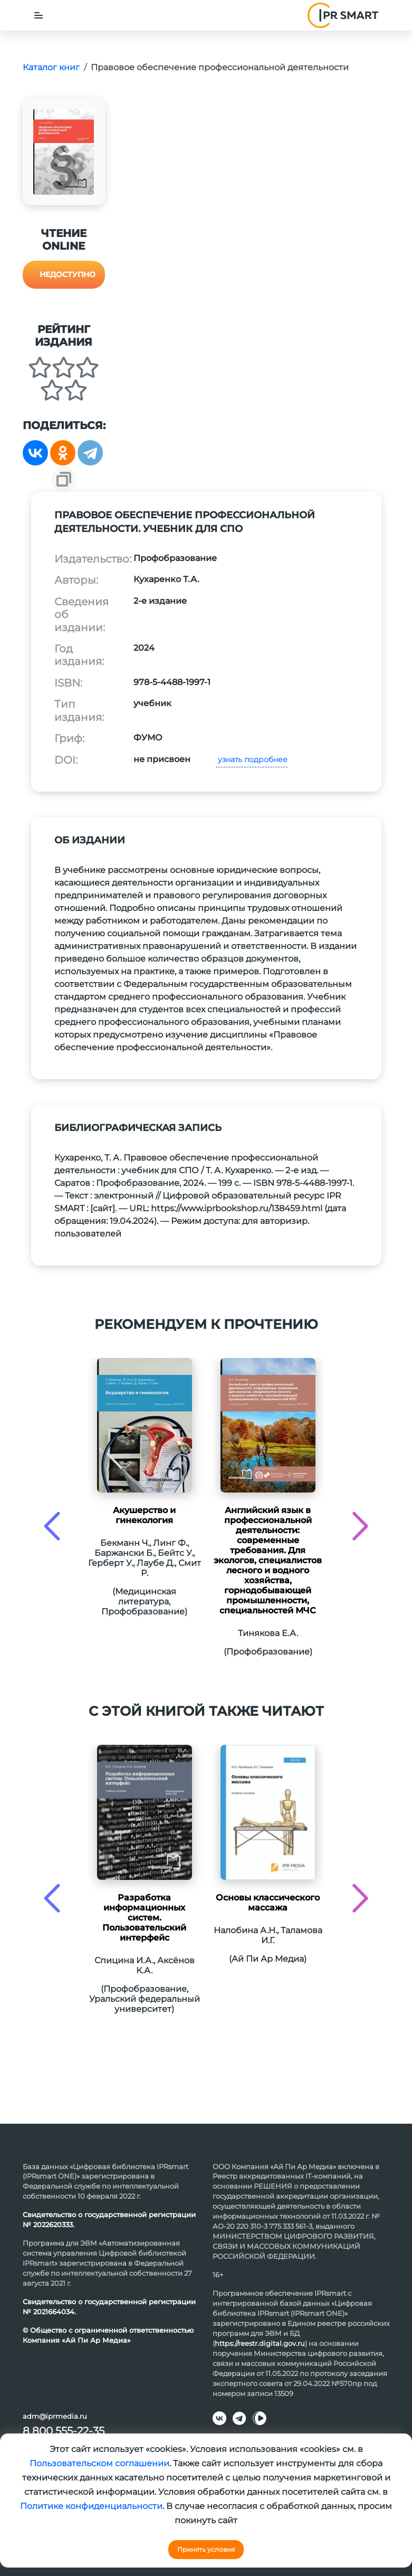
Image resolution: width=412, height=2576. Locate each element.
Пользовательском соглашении (99, 2463)
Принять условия (206, 2549)
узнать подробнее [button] (252, 759)
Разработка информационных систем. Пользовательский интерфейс (144, 1918)
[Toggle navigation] (38, 15)
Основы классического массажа (268, 1903)
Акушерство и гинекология (144, 1515)
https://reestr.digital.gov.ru (260, 2343)
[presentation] (51, 1526)
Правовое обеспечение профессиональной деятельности (220, 67)
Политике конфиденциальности (91, 2506)
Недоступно (67, 274)
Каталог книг (51, 67)
